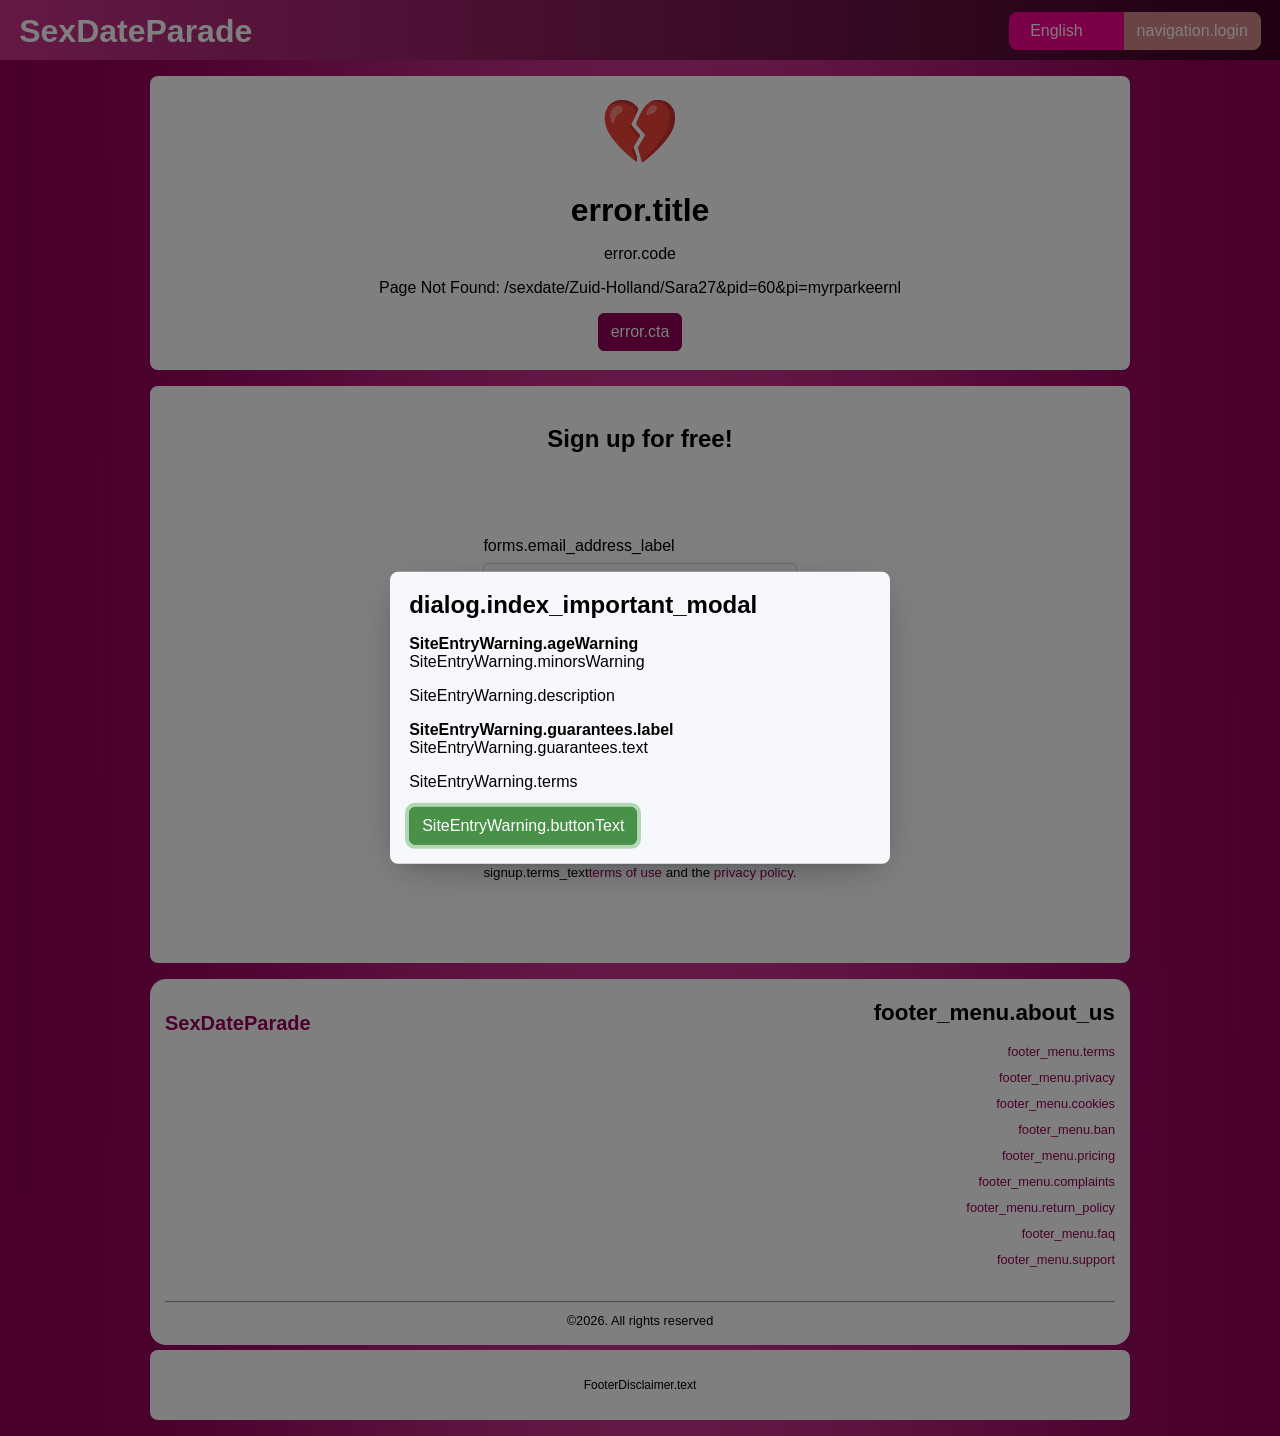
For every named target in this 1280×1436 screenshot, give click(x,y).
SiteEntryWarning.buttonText (523, 825)
